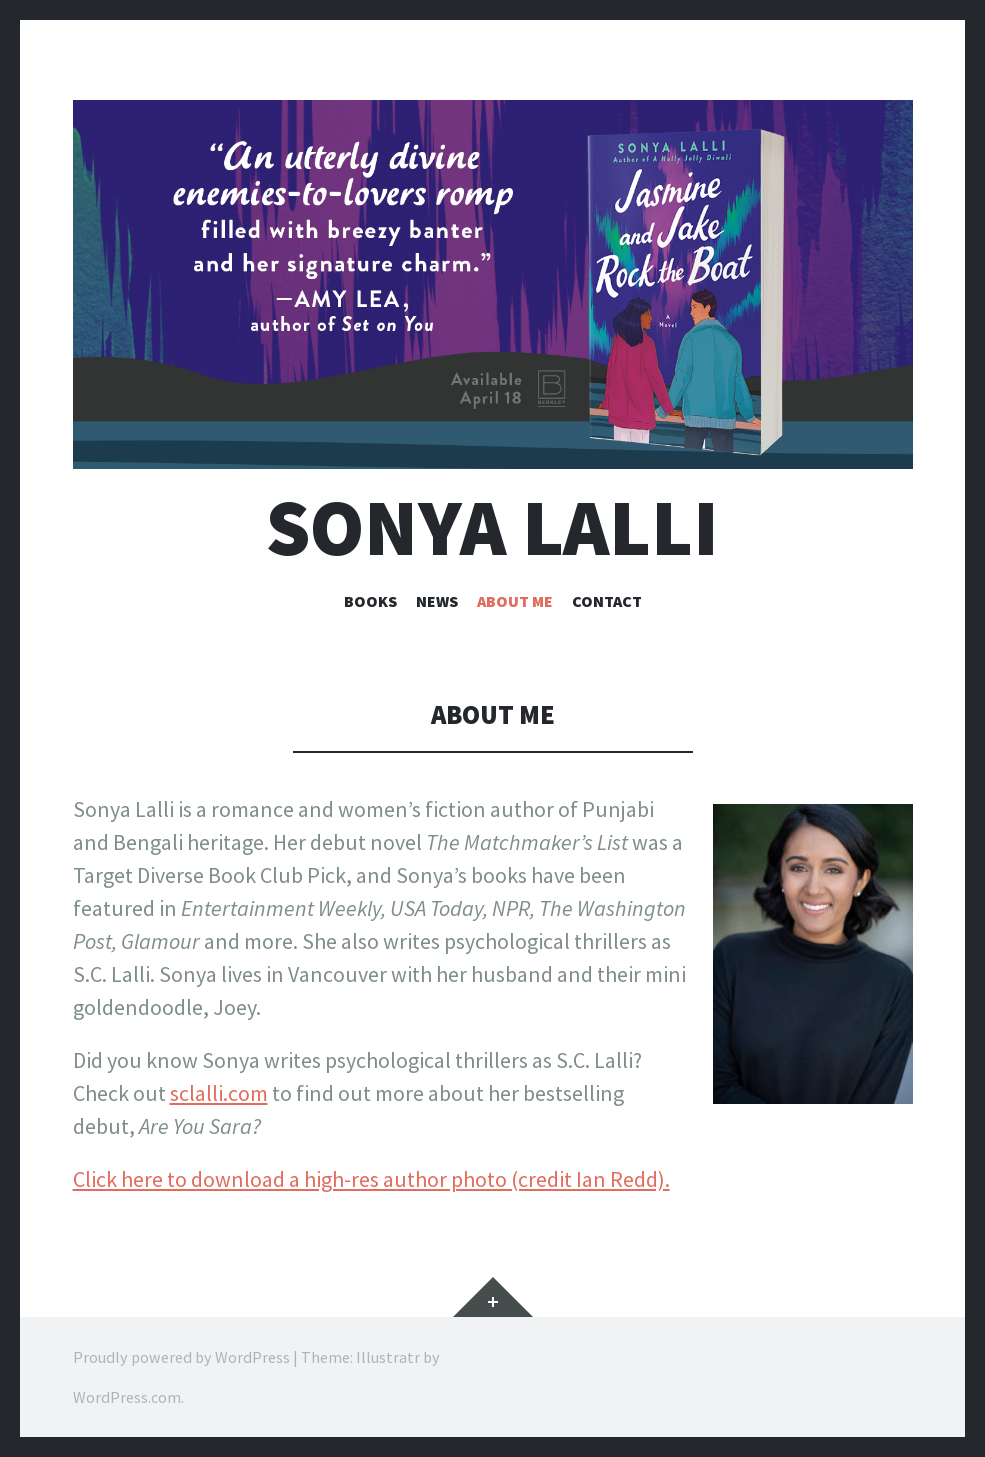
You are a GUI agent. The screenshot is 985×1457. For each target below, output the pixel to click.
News (437, 601)
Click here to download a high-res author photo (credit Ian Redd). (371, 1179)
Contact (607, 601)
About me (515, 601)
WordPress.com (127, 1397)
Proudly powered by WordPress (181, 1357)
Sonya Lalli (492, 527)
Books (370, 601)
